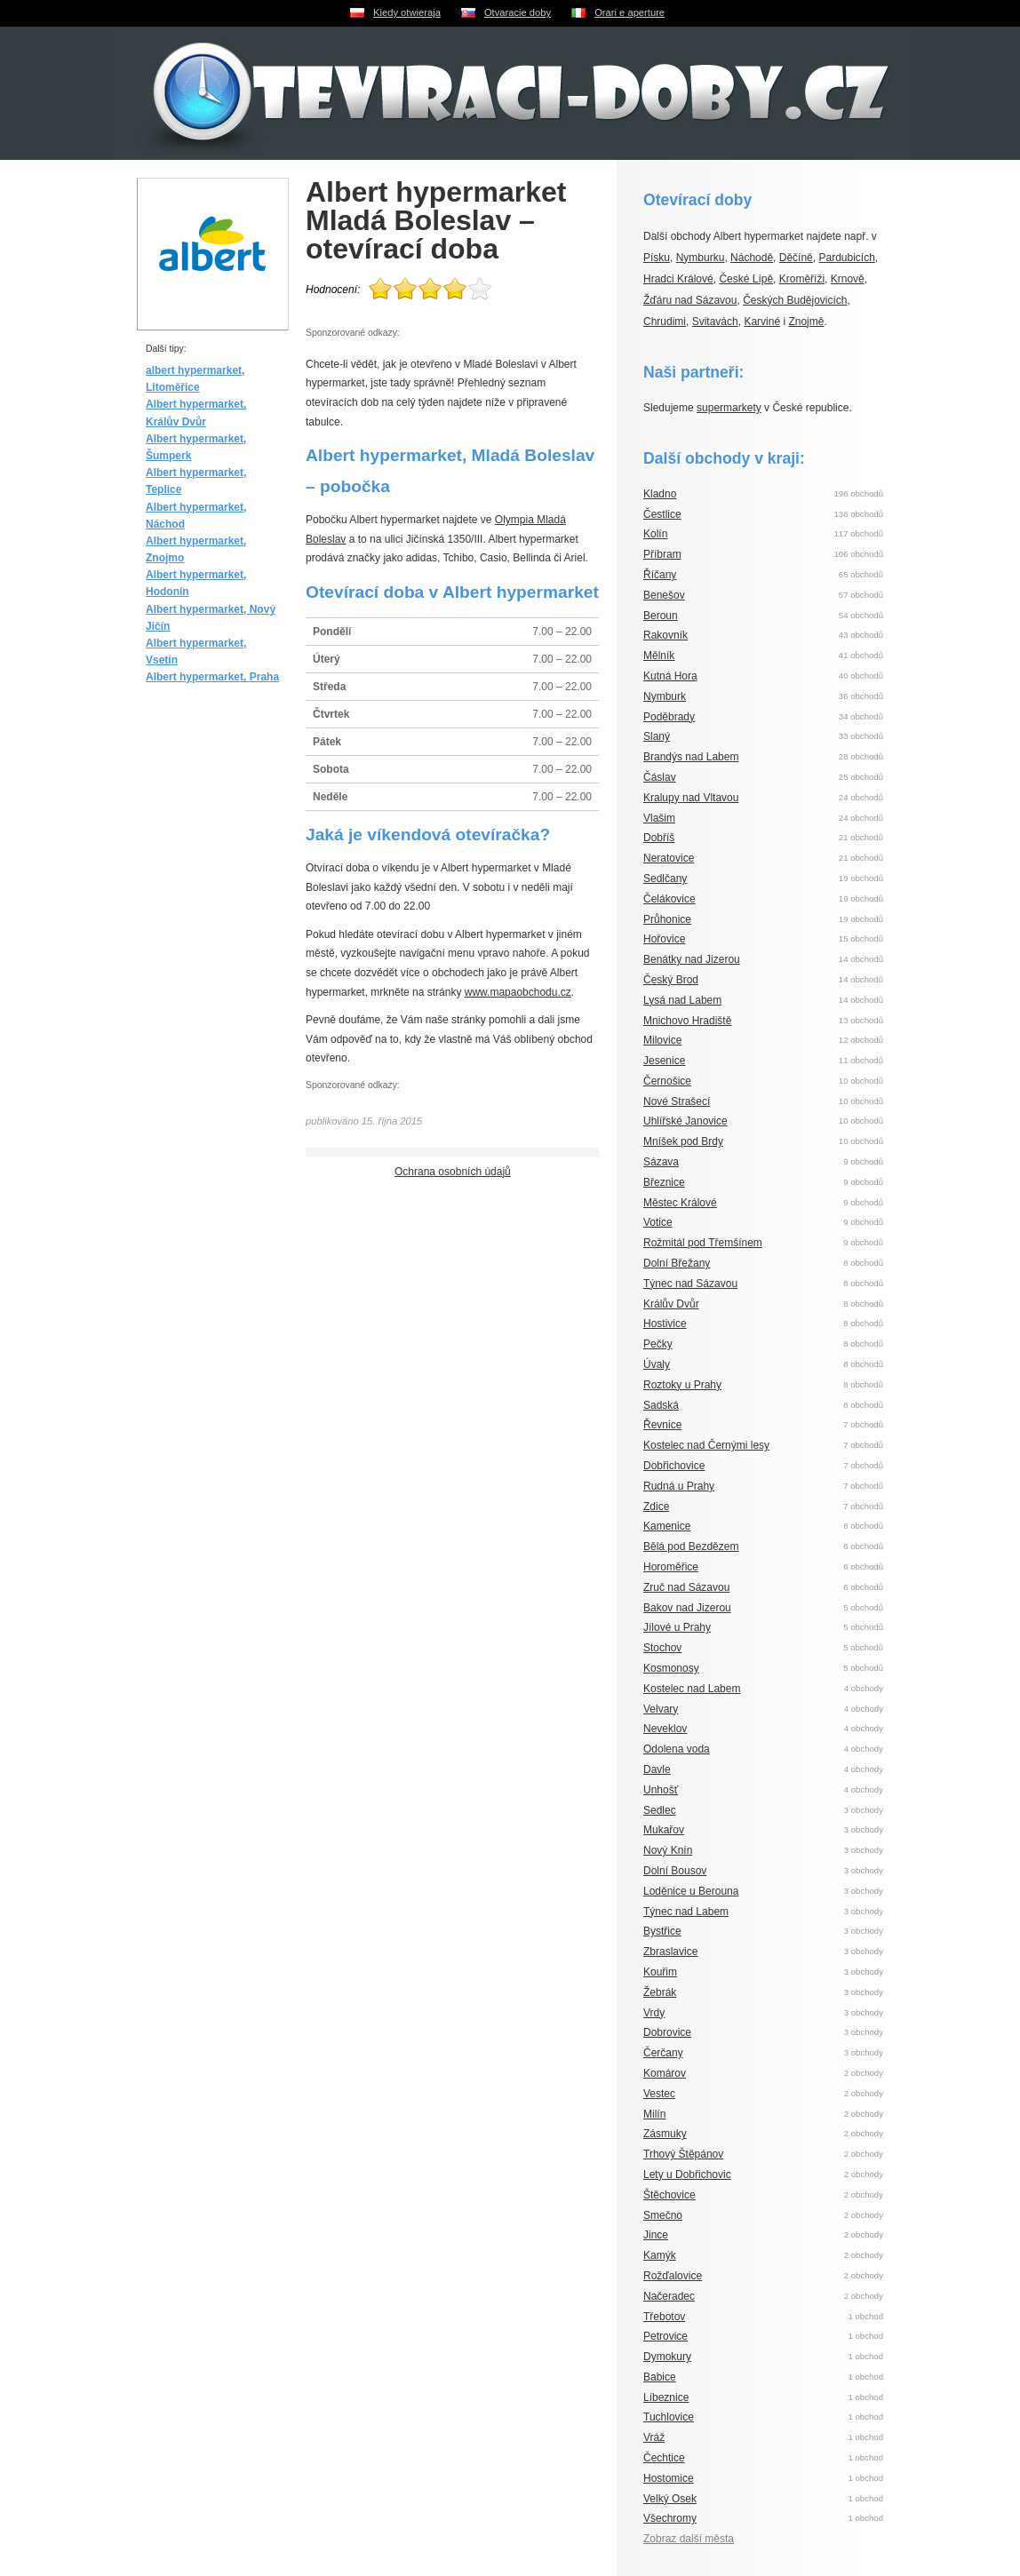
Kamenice (666, 1526)
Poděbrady (669, 717)
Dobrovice (667, 2032)
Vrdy (654, 2013)
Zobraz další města (688, 2538)
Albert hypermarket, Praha (212, 677)
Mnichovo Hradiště (687, 1020)
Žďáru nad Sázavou (690, 300)
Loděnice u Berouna (690, 1891)
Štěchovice (669, 2195)
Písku (656, 257)
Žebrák (659, 1992)
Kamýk (659, 2255)
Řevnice (662, 1425)
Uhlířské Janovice (685, 1121)
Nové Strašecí (676, 1101)
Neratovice (668, 858)
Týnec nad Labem (686, 1911)
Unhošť (660, 1790)
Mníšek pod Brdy (683, 1141)
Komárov (664, 2073)
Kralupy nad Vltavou (690, 797)
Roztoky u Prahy (682, 1385)
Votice (658, 1222)
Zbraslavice (670, 1951)
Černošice (667, 1081)
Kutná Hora (670, 676)
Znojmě (806, 321)
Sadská (661, 1405)
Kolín (655, 534)
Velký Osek (670, 2499)
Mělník (658, 655)
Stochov (662, 1648)
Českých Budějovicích (795, 300)
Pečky (658, 1344)
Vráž (654, 2437)
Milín (654, 2114)
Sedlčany (665, 878)
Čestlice (662, 514)
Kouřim (660, 1972)
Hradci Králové (678, 279)
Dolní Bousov (674, 1870)
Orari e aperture (629, 12)
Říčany (659, 574)
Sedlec (659, 1810)
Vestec (659, 2093)
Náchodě (751, 257)
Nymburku (700, 257)
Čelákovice (669, 899)
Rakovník (665, 635)
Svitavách (715, 321)
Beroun (660, 615)
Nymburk (664, 696)
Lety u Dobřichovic (687, 2174)
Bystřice (662, 1931)
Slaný (656, 736)
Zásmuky (665, 2133)
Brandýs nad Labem (690, 757)
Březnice (664, 1182)
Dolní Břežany (676, 1263)
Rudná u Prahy (678, 1486)
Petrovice (665, 2336)
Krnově (848, 279)
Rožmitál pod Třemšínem (702, 1242)
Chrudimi (664, 321)
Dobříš (658, 837)
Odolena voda (676, 1749)
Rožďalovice (672, 2276)
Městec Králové (680, 1203)
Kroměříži (802, 279)
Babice (659, 2377)
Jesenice (664, 1060)
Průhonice (667, 919)
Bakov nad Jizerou (687, 1608)
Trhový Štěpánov (683, 2154)
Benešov (664, 595)
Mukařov (663, 1830)
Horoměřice (670, 1567)
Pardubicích (846, 257)
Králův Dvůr (671, 1304)
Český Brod (670, 980)
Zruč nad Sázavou (686, 1587)
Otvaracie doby (517, 12)
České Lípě (746, 279)
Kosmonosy (671, 1668)
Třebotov (664, 2316)
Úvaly (656, 1364)
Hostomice (668, 2478)
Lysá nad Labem (682, 1000)
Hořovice (664, 939)
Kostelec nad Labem (691, 1688)
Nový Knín (667, 1850)
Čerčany (663, 2053)
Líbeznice (666, 2397)
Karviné (762, 321)
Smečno (662, 2215)
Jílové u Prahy (677, 1627)
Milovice (662, 1040)
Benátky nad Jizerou (691, 959)
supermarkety (729, 408)
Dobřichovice (674, 1465)
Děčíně (796, 257)
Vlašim (659, 818)
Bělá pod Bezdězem (690, 1546)
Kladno (659, 494)
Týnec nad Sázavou (690, 1283)
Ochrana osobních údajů (452, 1171)
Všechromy (670, 2518)
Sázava (661, 1162)
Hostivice (665, 1323)
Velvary (660, 1709)
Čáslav (659, 777)
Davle (657, 1769)
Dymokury (667, 2356)
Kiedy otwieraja (407, 12)
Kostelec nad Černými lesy (706, 1445)
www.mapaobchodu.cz (518, 992)
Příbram (662, 554)
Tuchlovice (668, 2417)
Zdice (656, 1506)
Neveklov (665, 1728)
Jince (655, 2235)
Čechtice (664, 2458)
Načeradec (669, 2296)
